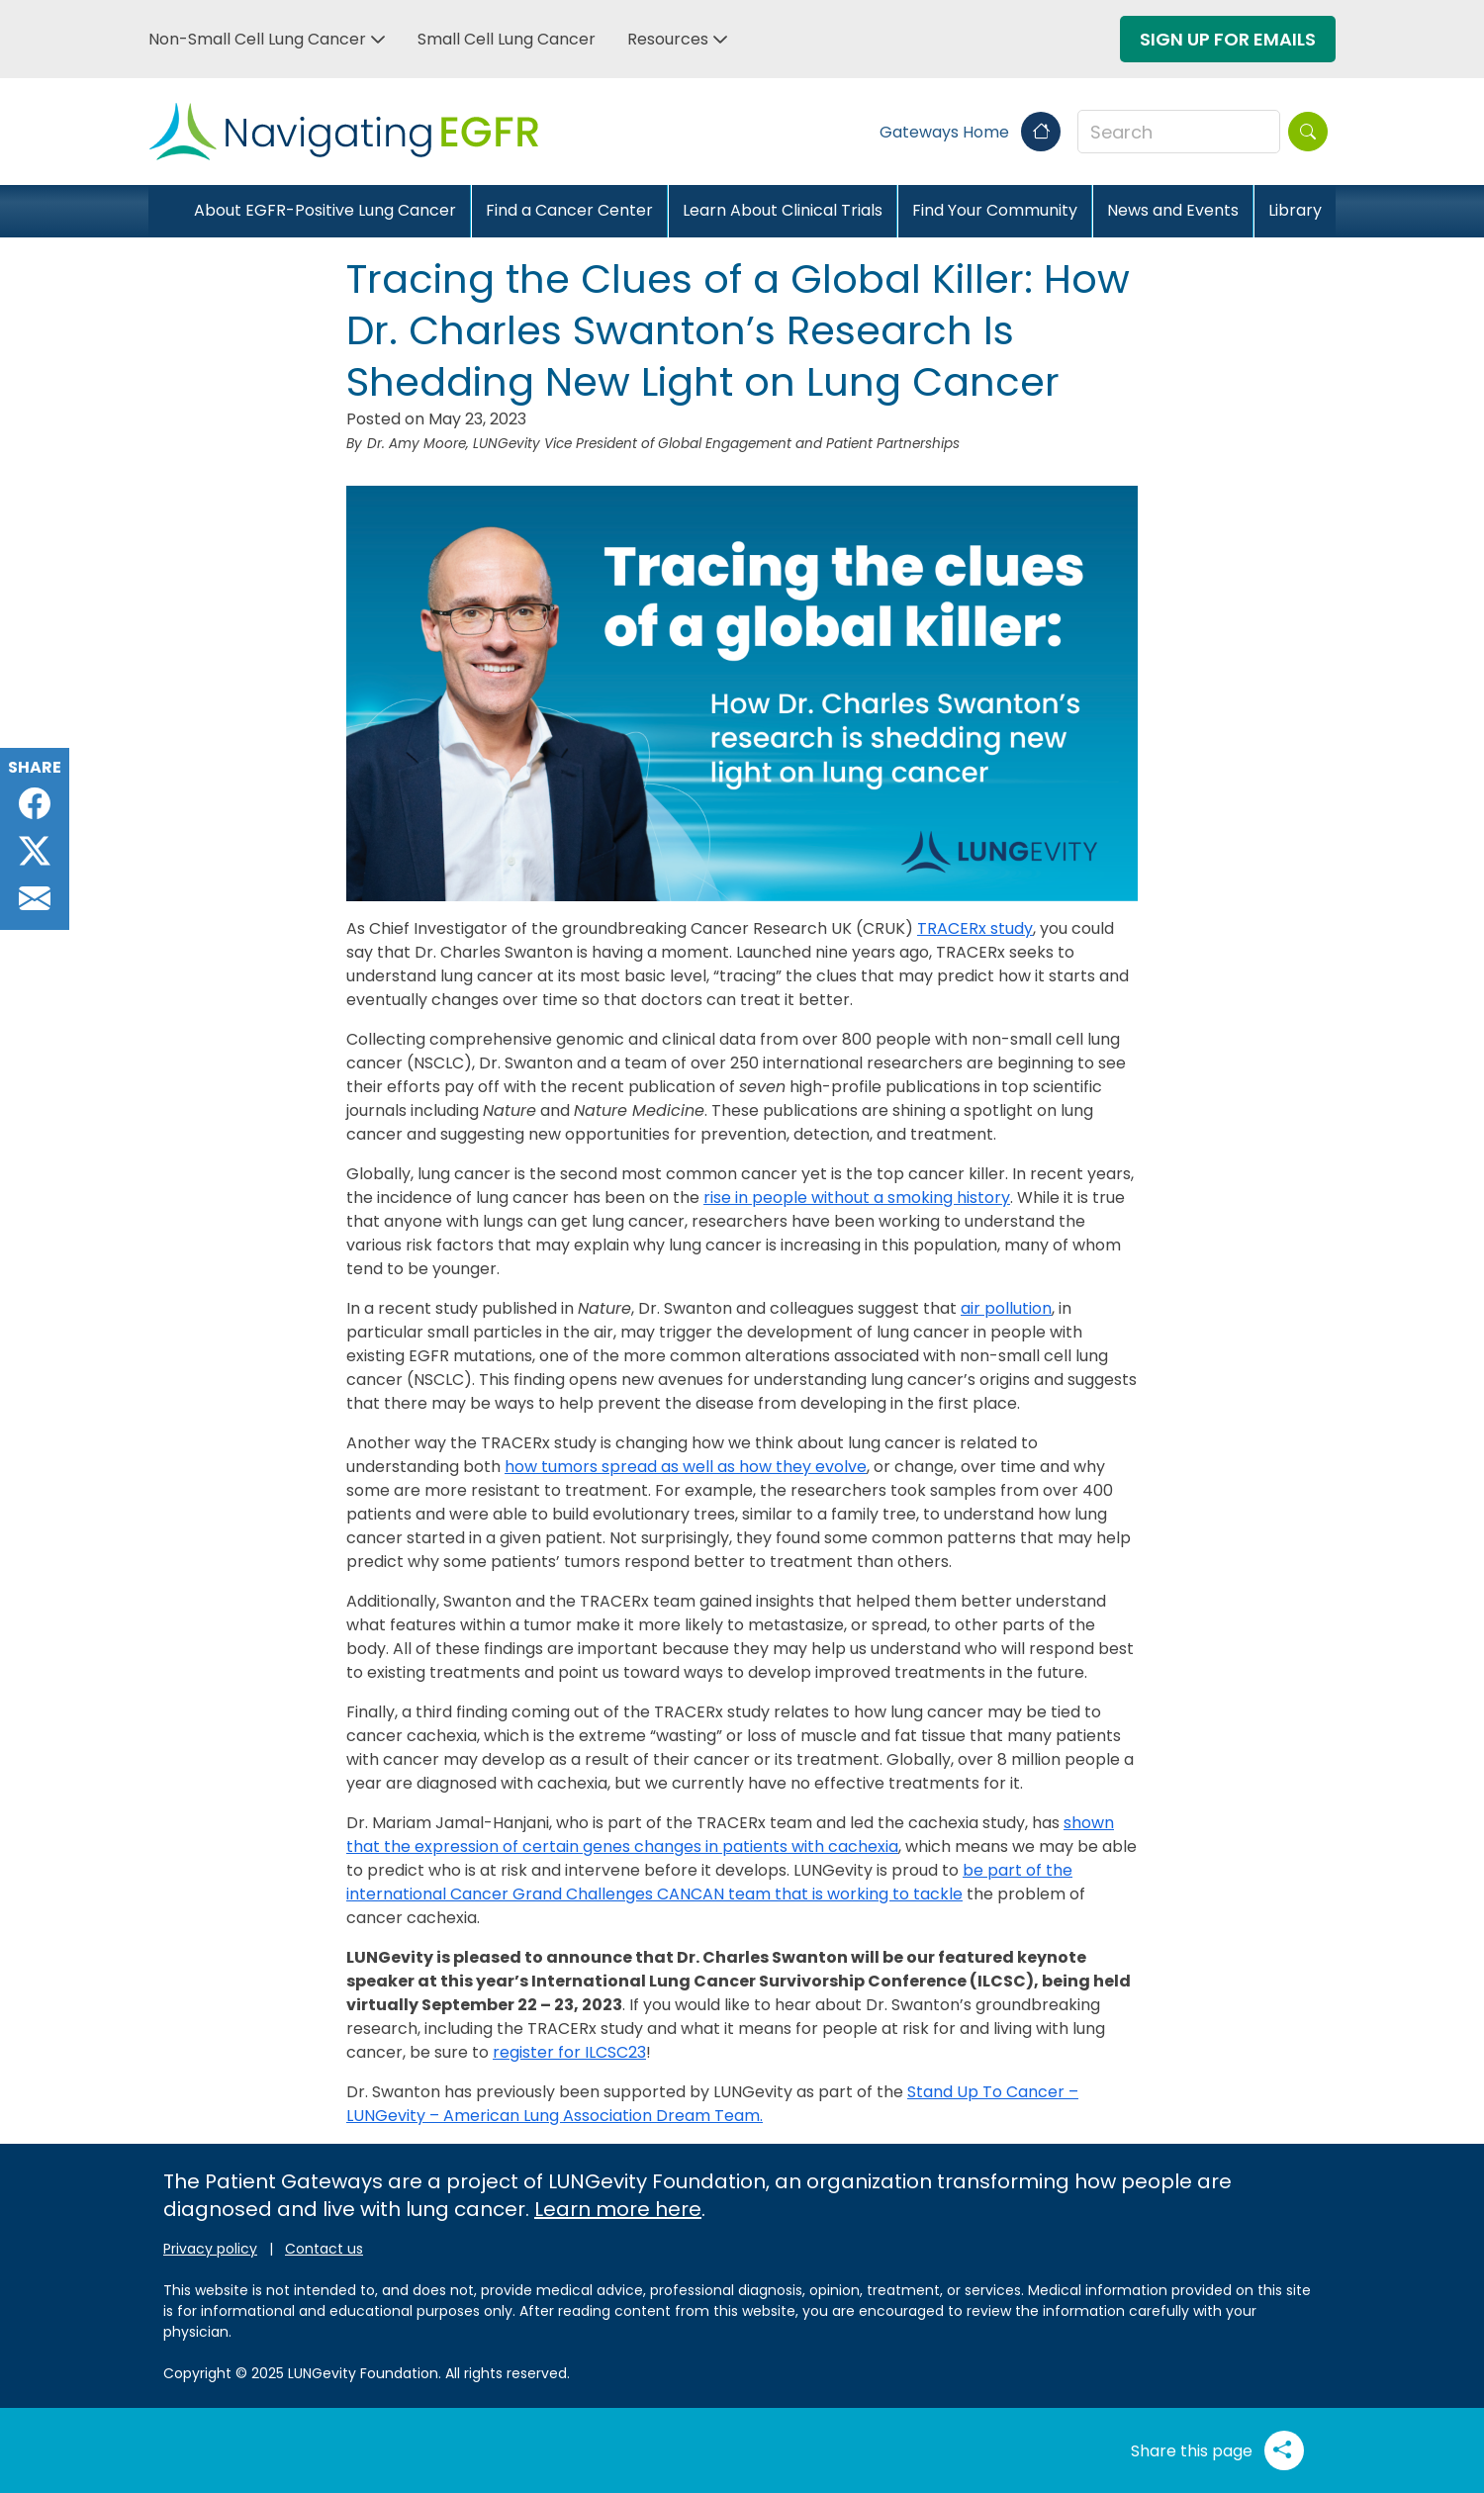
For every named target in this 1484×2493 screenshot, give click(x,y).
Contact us (324, 2249)
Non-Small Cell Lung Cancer (257, 39)
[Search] (1308, 131)
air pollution (1006, 1308)
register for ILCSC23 (569, 2052)
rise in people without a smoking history (856, 1197)
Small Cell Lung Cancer (506, 39)
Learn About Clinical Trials (782, 210)
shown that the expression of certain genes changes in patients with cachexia (730, 1834)
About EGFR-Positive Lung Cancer (325, 210)
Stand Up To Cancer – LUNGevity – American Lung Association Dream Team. (712, 2103)
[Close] (164, 211)
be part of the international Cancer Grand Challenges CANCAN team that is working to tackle (709, 1882)
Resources (667, 39)
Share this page (1217, 2450)
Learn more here (617, 2209)
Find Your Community (994, 210)
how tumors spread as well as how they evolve (686, 1466)
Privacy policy (210, 2249)
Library (1295, 210)
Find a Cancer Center (569, 210)
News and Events (1173, 210)
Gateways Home (970, 132)
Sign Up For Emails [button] (1228, 39)
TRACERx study (975, 928)
